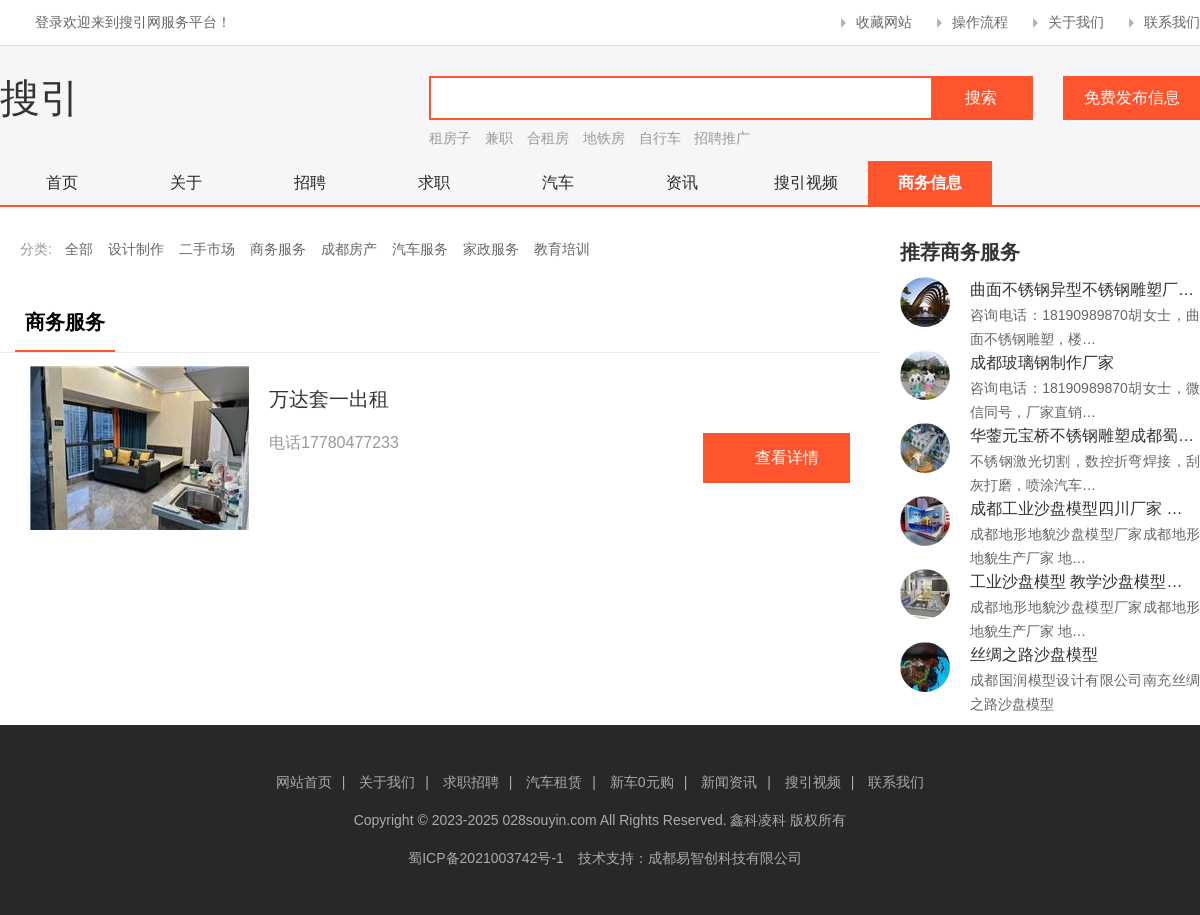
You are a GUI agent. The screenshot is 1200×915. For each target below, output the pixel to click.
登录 (49, 22)
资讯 (682, 182)
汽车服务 (420, 249)
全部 (79, 249)
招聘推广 (722, 138)
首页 (62, 182)
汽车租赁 (554, 782)
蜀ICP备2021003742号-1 (486, 858)
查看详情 (787, 457)
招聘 (310, 182)
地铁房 (604, 138)
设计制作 (136, 249)
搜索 (981, 97)
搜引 (40, 98)
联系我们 (1172, 22)
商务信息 (930, 182)
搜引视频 (806, 182)
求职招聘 (471, 782)
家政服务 (491, 249)
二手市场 (207, 249)
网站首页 (304, 782)
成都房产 (349, 249)
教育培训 (562, 249)
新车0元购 (642, 782)
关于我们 (1076, 22)
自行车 (660, 138)
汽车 (558, 182)
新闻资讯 (729, 782)
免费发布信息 (1132, 97)
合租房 (548, 138)
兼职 (499, 138)
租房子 (450, 138)
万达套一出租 (329, 399)
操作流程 (980, 22)
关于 (186, 182)
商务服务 (278, 249)
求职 (434, 182)
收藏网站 (884, 22)
